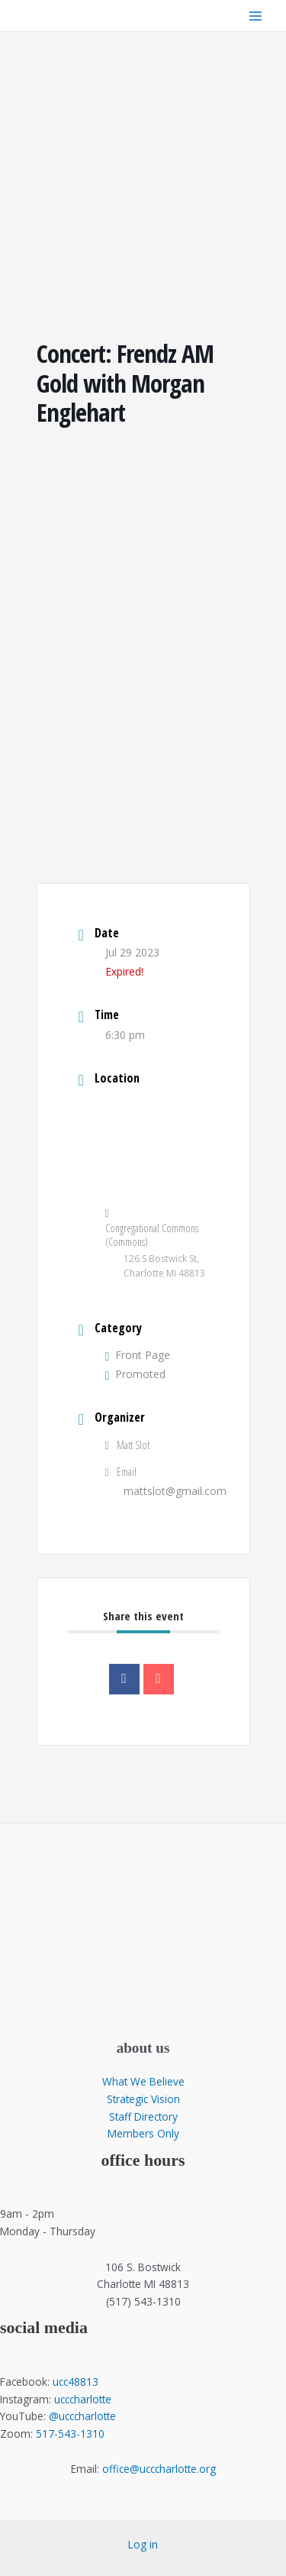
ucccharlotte (82, 2399)
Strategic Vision (143, 2099)
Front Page (138, 1355)
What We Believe (143, 2081)
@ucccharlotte (82, 2416)
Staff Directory (143, 2116)
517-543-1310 (70, 2433)
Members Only (143, 2133)
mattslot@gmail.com (175, 1491)
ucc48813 (75, 2381)
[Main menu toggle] (256, 15)
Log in (143, 2544)
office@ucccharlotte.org (159, 2468)
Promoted (135, 1374)
